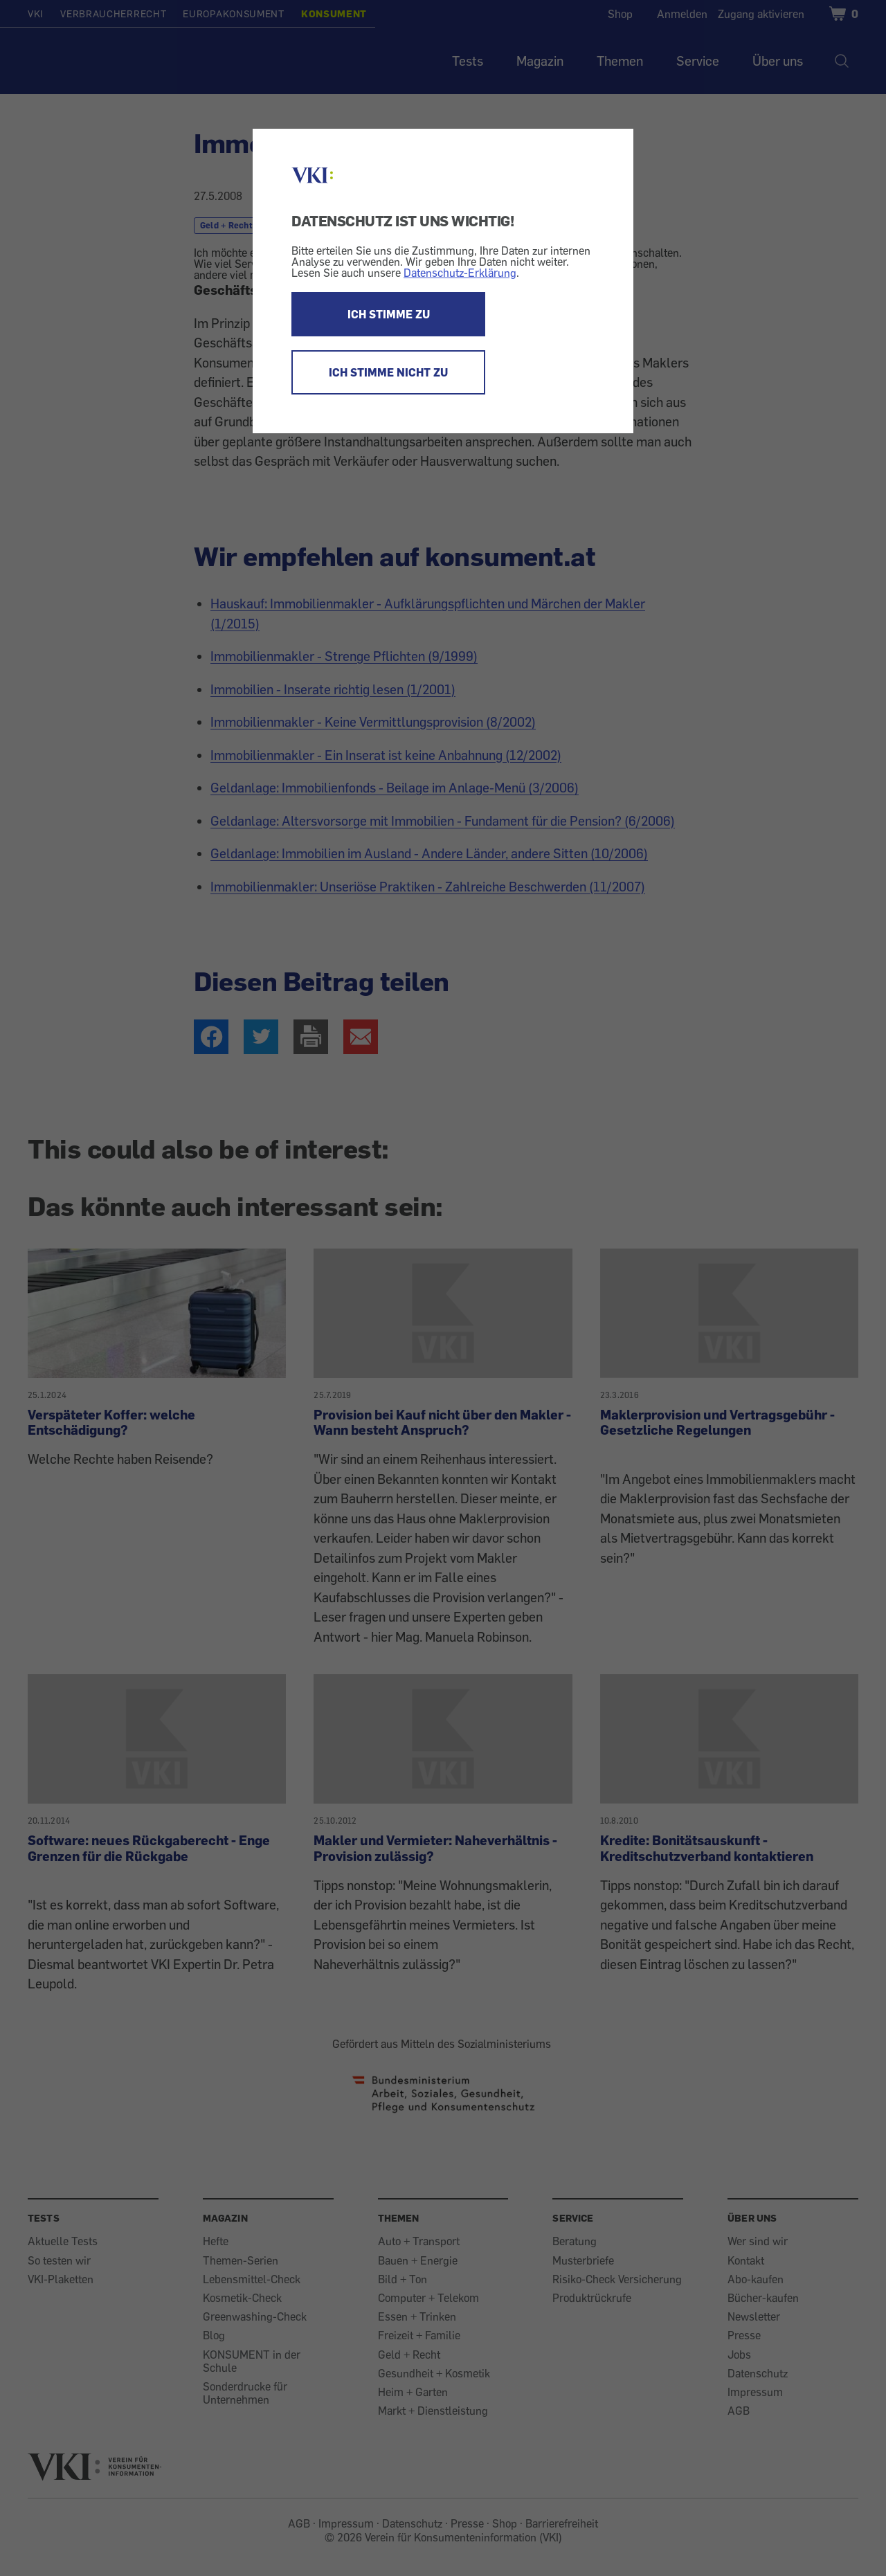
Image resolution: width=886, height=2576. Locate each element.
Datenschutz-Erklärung (460, 273)
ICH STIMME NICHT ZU (388, 372)
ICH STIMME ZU (388, 314)
